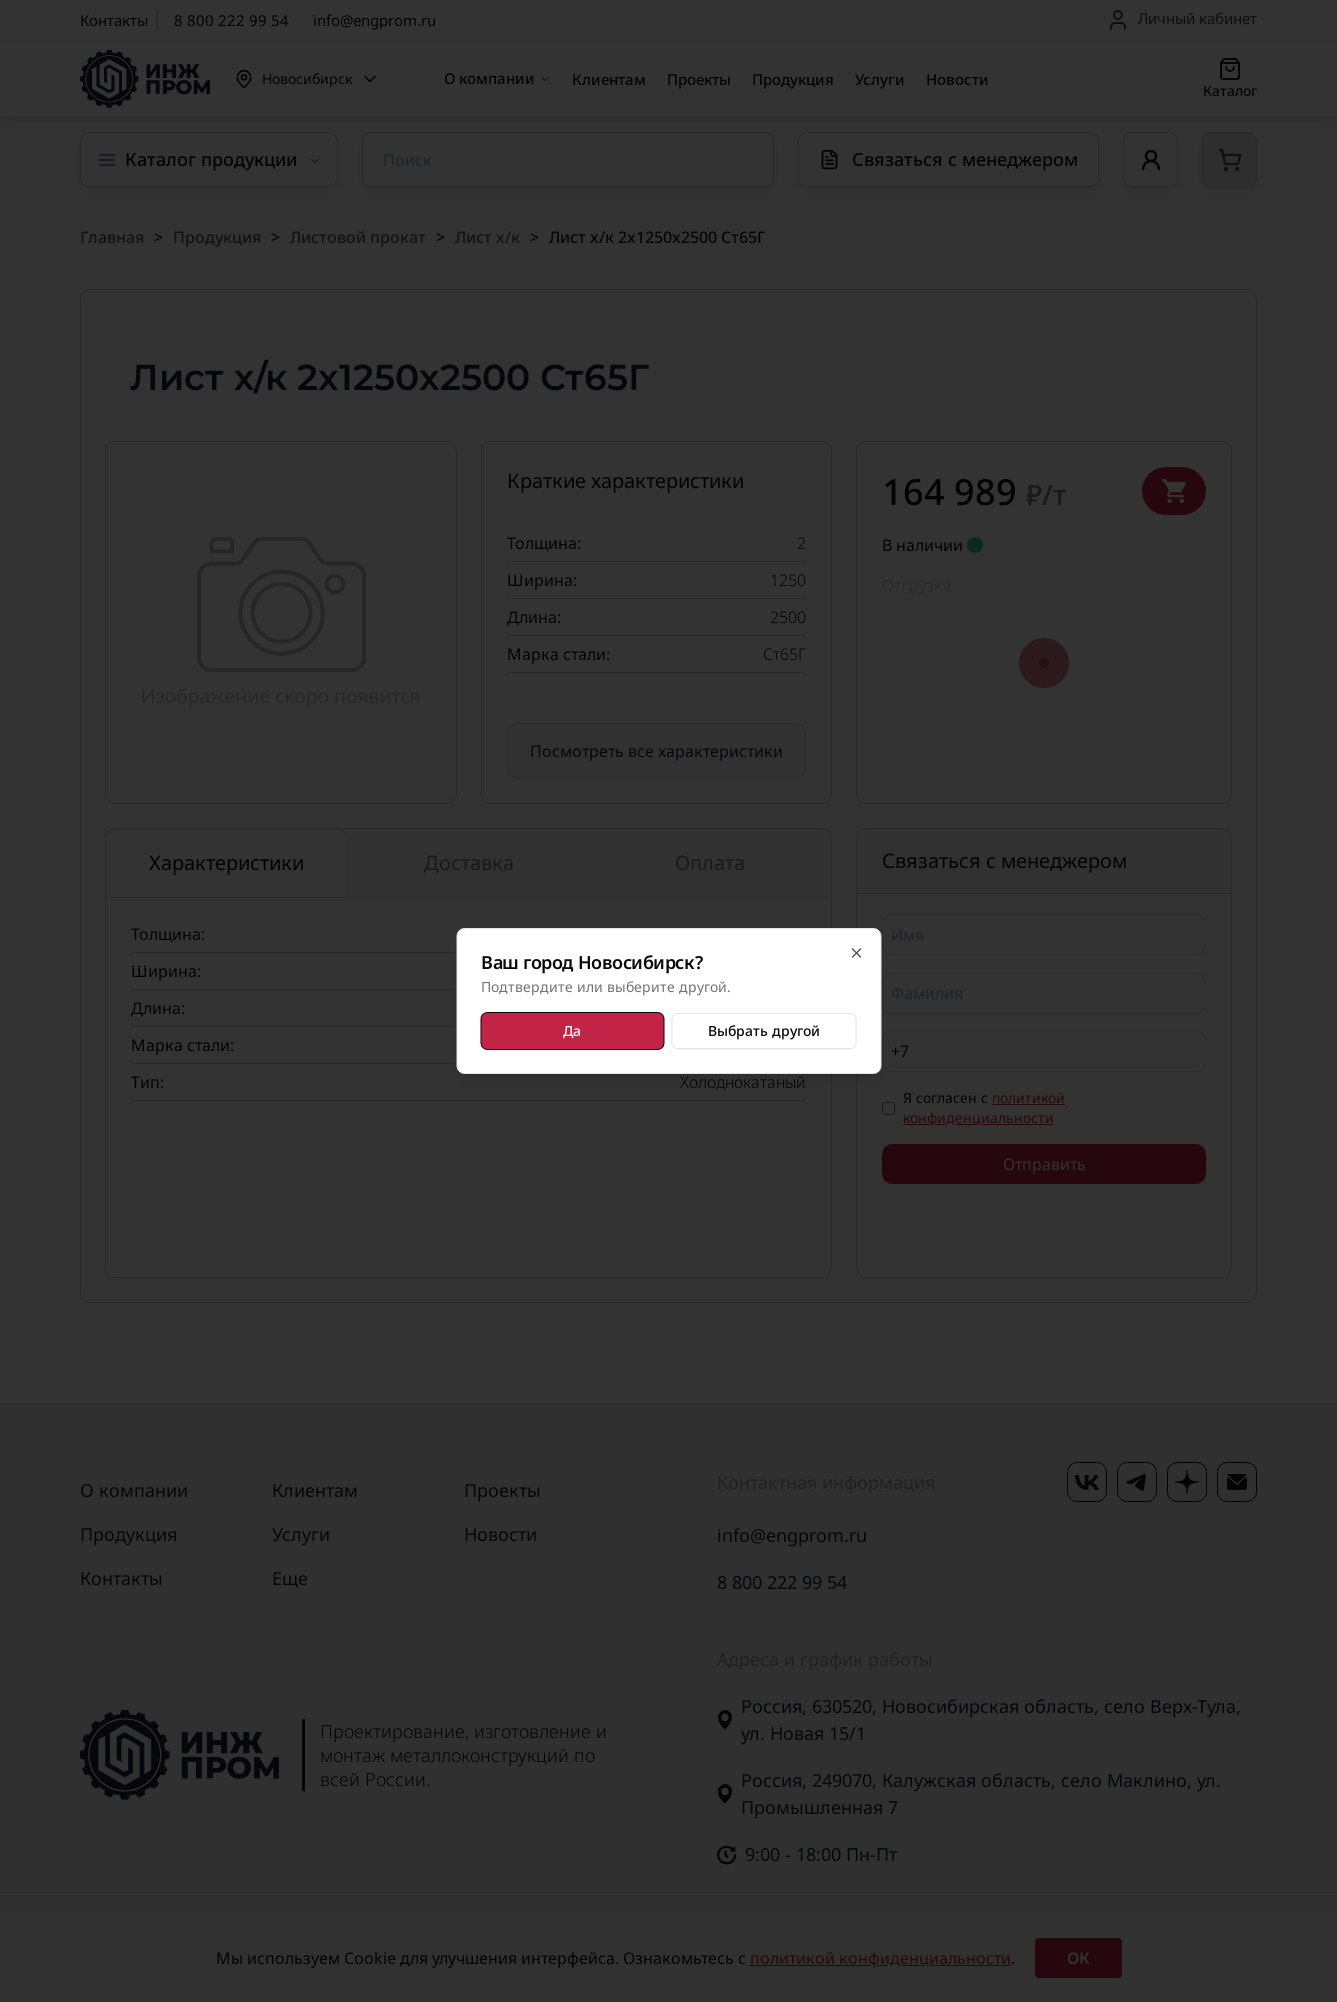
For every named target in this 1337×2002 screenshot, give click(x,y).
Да (572, 1030)
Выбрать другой (764, 1030)
